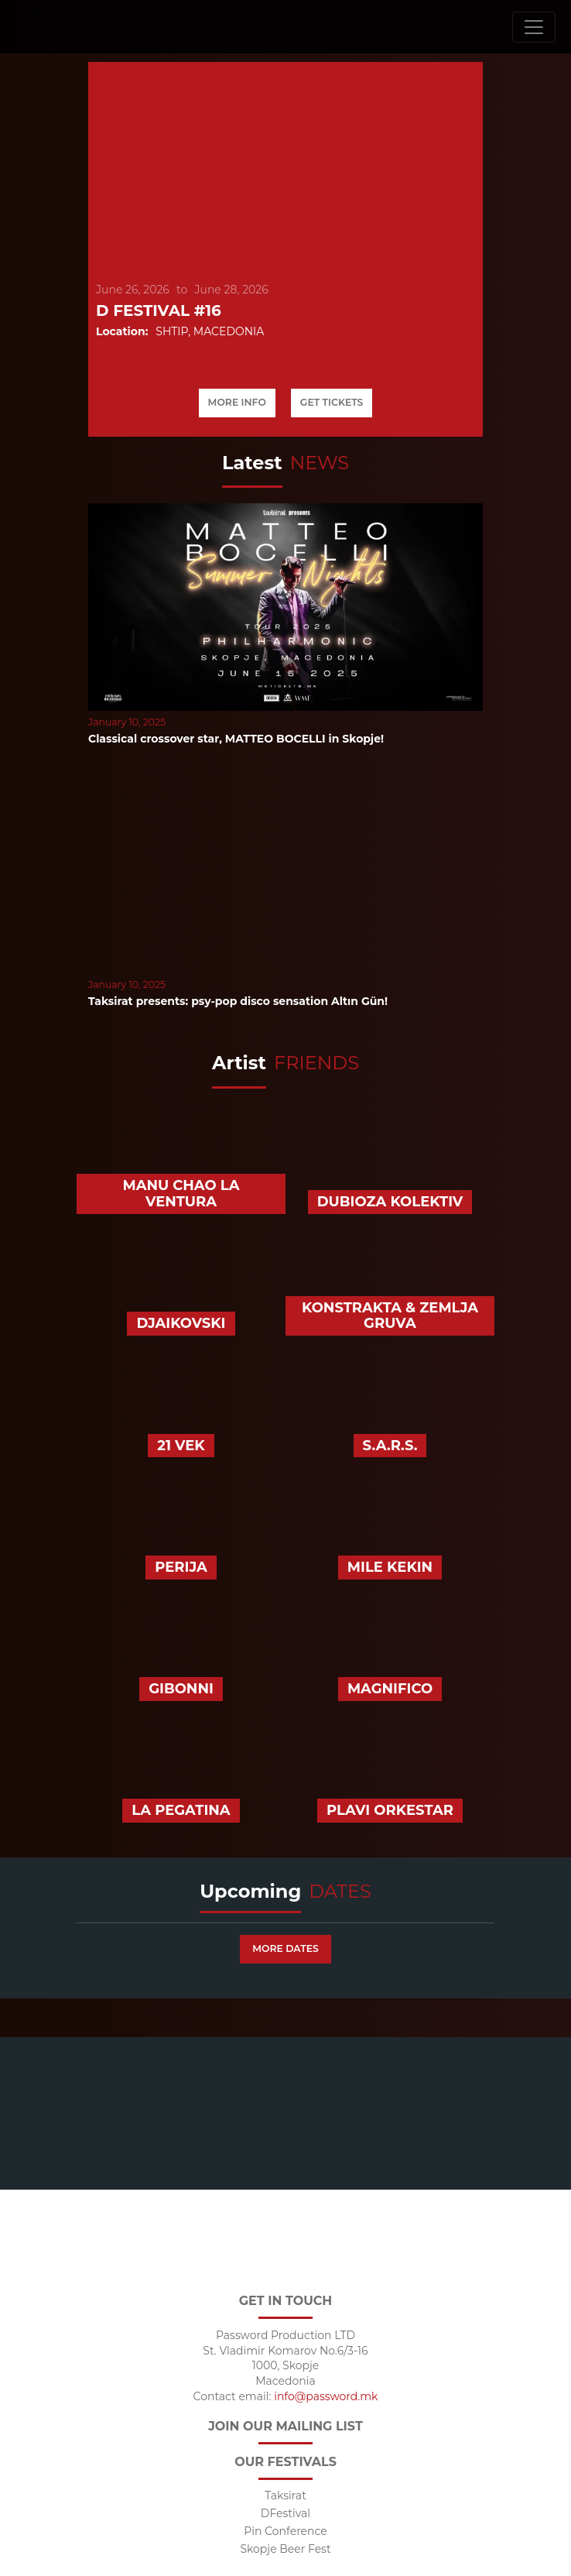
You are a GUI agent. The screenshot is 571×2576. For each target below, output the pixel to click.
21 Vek (180, 1445)
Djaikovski (180, 1323)
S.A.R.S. (390, 1445)
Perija (181, 1567)
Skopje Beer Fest (285, 2549)
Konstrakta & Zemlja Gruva (390, 1316)
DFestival (285, 2513)
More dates (285, 1948)
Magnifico (390, 1688)
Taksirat (285, 2495)
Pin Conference (285, 2531)
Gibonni (181, 1688)
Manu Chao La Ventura (180, 1193)
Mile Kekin (390, 1567)
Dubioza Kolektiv (390, 1201)
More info (237, 402)
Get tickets (332, 402)
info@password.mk (326, 2396)
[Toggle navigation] (534, 27)
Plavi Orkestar (390, 1810)
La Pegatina (181, 1810)
